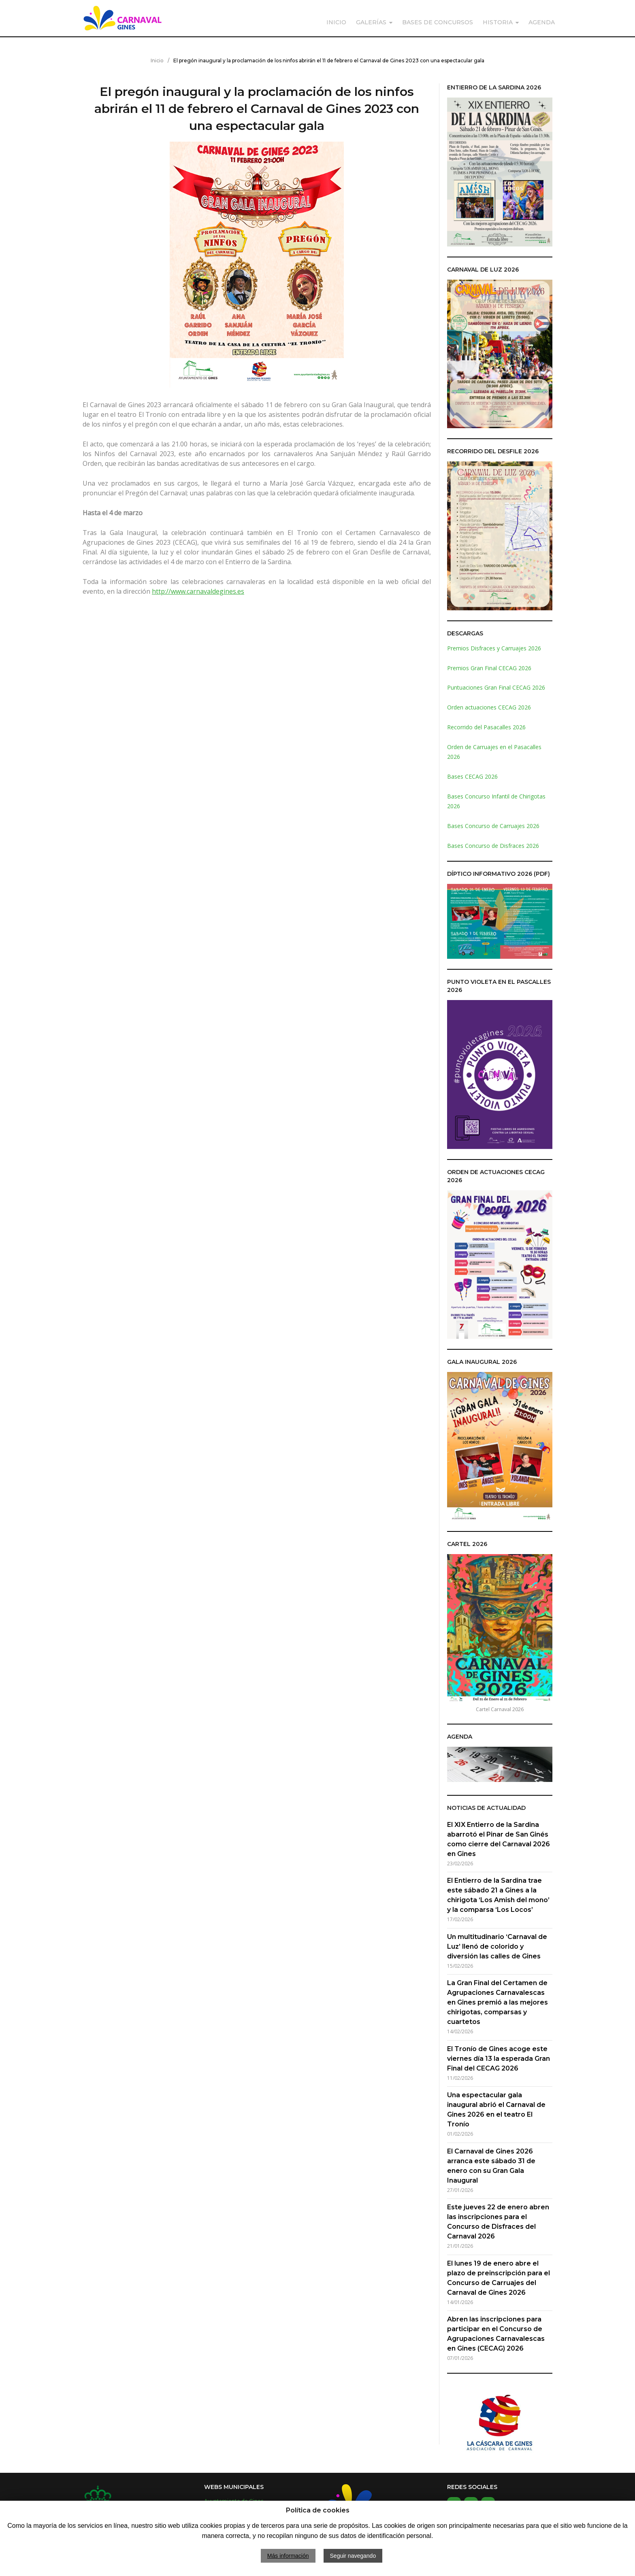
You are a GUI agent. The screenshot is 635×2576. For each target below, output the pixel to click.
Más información (288, 2556)
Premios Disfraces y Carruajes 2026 (494, 648)
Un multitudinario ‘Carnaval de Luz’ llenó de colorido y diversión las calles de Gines (497, 1946)
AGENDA (541, 22)
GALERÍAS (371, 22)
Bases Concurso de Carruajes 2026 (493, 826)
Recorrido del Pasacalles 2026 (486, 727)
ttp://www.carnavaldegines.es (200, 591)
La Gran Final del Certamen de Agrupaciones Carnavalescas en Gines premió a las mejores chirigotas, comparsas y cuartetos (497, 2002)
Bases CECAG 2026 (472, 776)
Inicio (157, 60)
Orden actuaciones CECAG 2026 (489, 707)
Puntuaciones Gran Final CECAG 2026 (496, 687)
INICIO (336, 22)
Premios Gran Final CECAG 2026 (489, 668)
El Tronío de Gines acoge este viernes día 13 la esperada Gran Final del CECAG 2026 (498, 2058)
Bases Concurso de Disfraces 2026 (493, 845)
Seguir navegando (353, 2556)
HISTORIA (498, 22)
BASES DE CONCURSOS (437, 22)
